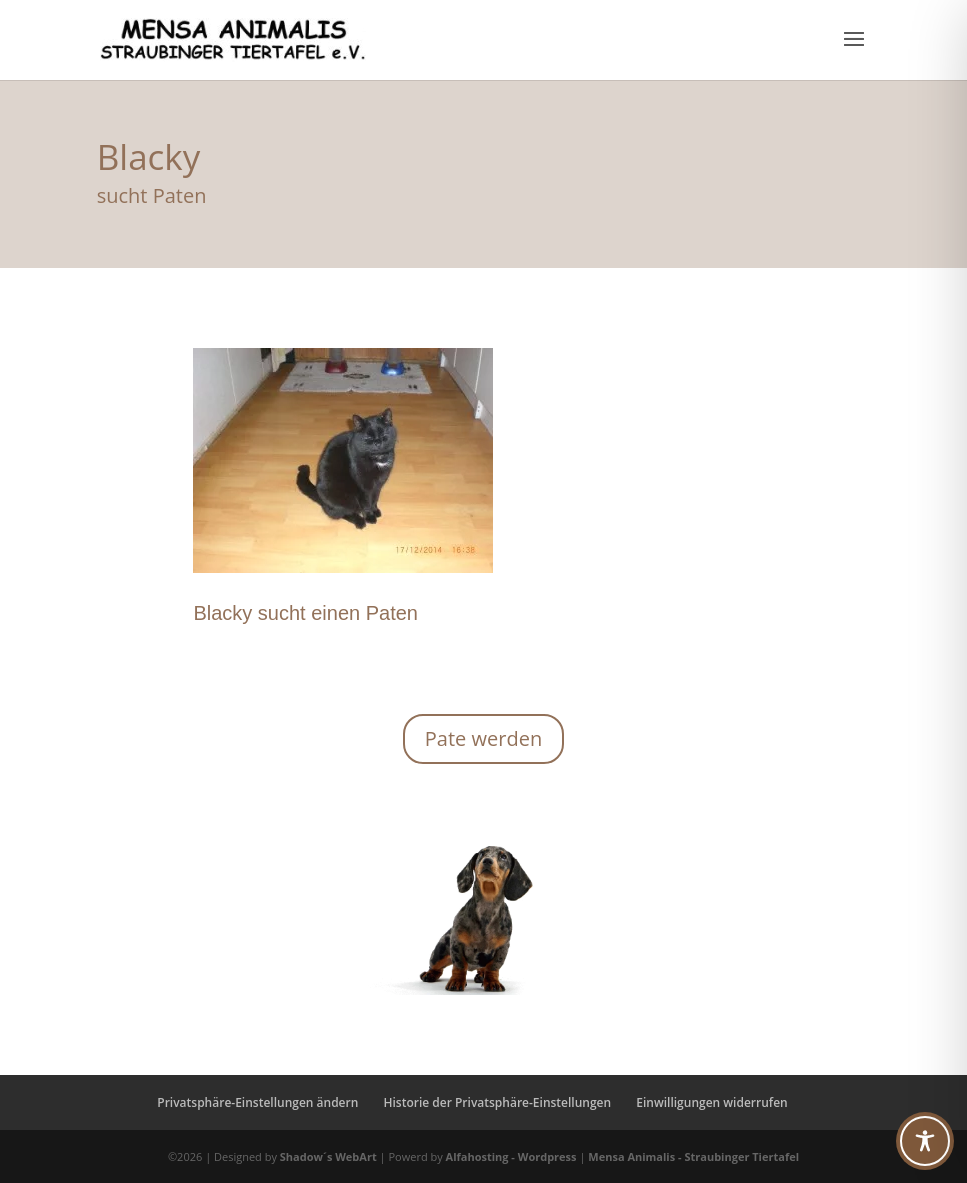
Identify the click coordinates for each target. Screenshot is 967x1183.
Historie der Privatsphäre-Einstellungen (497, 1102)
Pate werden (483, 738)
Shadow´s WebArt (328, 1156)
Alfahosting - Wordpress (513, 1156)
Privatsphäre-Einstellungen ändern (257, 1102)
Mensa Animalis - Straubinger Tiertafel (693, 1156)
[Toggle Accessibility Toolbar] (925, 1141)
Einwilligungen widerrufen (711, 1102)
